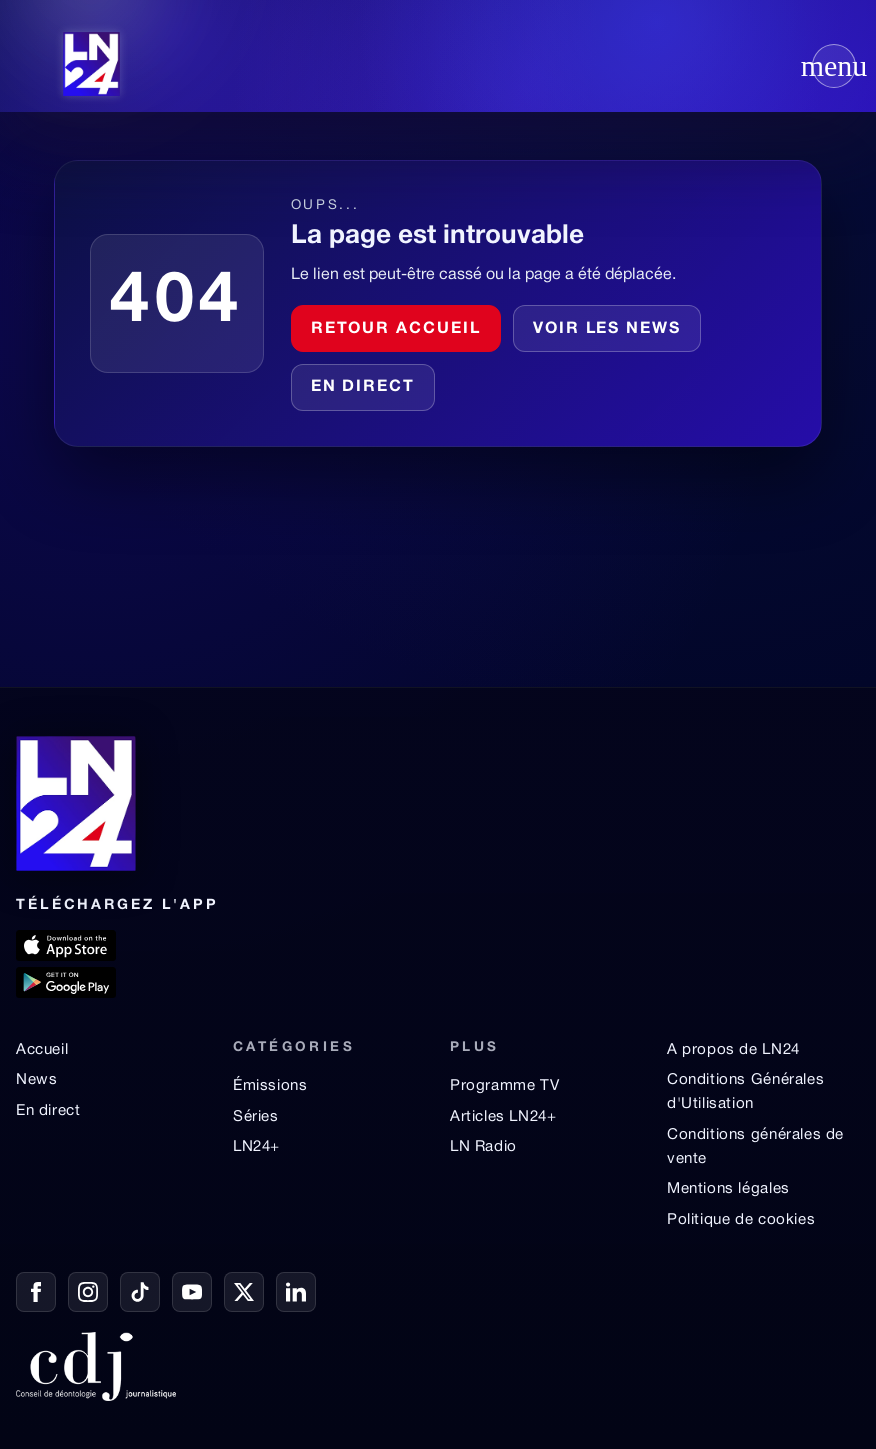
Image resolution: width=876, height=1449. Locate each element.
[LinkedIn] (296, 1292)
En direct (363, 387)
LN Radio (483, 1147)
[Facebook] (36, 1292)
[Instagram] (88, 1292)
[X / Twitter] (244, 1292)
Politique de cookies (741, 1220)
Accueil (42, 1050)
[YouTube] (192, 1292)
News (36, 1080)
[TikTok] (140, 1292)
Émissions (270, 1086)
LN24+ (256, 1147)
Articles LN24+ (503, 1117)
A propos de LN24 (733, 1050)
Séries (256, 1117)
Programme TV (504, 1086)
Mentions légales (728, 1189)
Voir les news (607, 329)
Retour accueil (396, 329)
